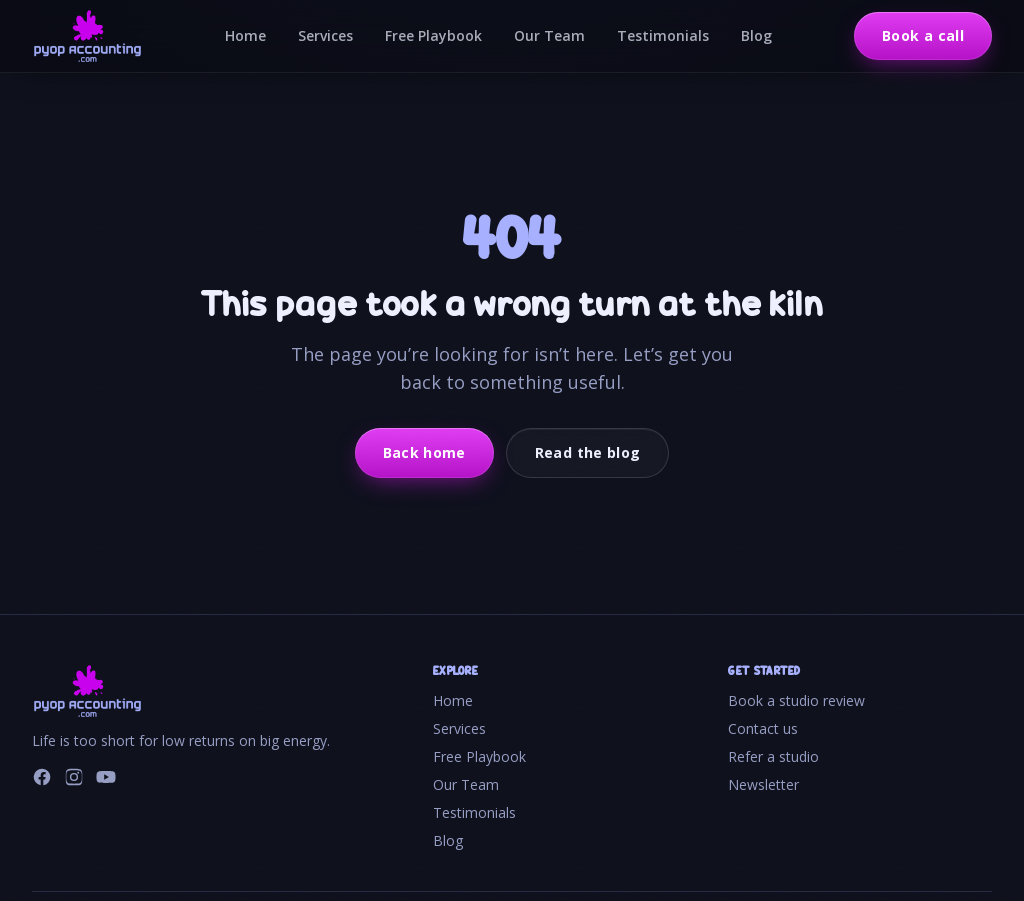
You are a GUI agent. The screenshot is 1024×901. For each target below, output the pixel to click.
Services (325, 35)
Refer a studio (773, 756)
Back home (424, 452)
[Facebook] (42, 777)
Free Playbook (433, 35)
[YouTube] (106, 777)
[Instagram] (74, 777)
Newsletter (763, 784)
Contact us (763, 728)
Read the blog (588, 452)
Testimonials (663, 35)
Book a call (923, 35)
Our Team (549, 35)
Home (245, 35)
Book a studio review (796, 700)
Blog (756, 35)
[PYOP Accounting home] (87, 36)
